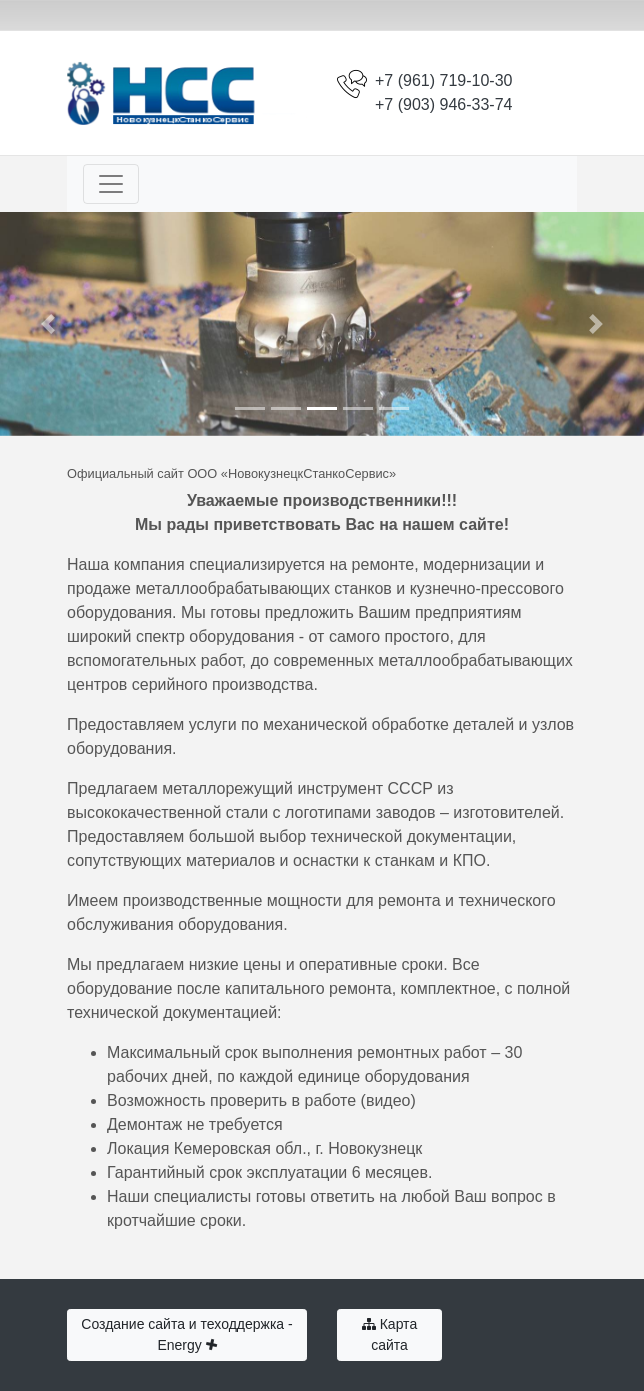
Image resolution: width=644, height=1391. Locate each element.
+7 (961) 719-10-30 (443, 80)
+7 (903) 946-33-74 (443, 104)
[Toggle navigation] (111, 184)
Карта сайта (389, 1334)
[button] (48, 324)
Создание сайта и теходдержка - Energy (186, 1334)
